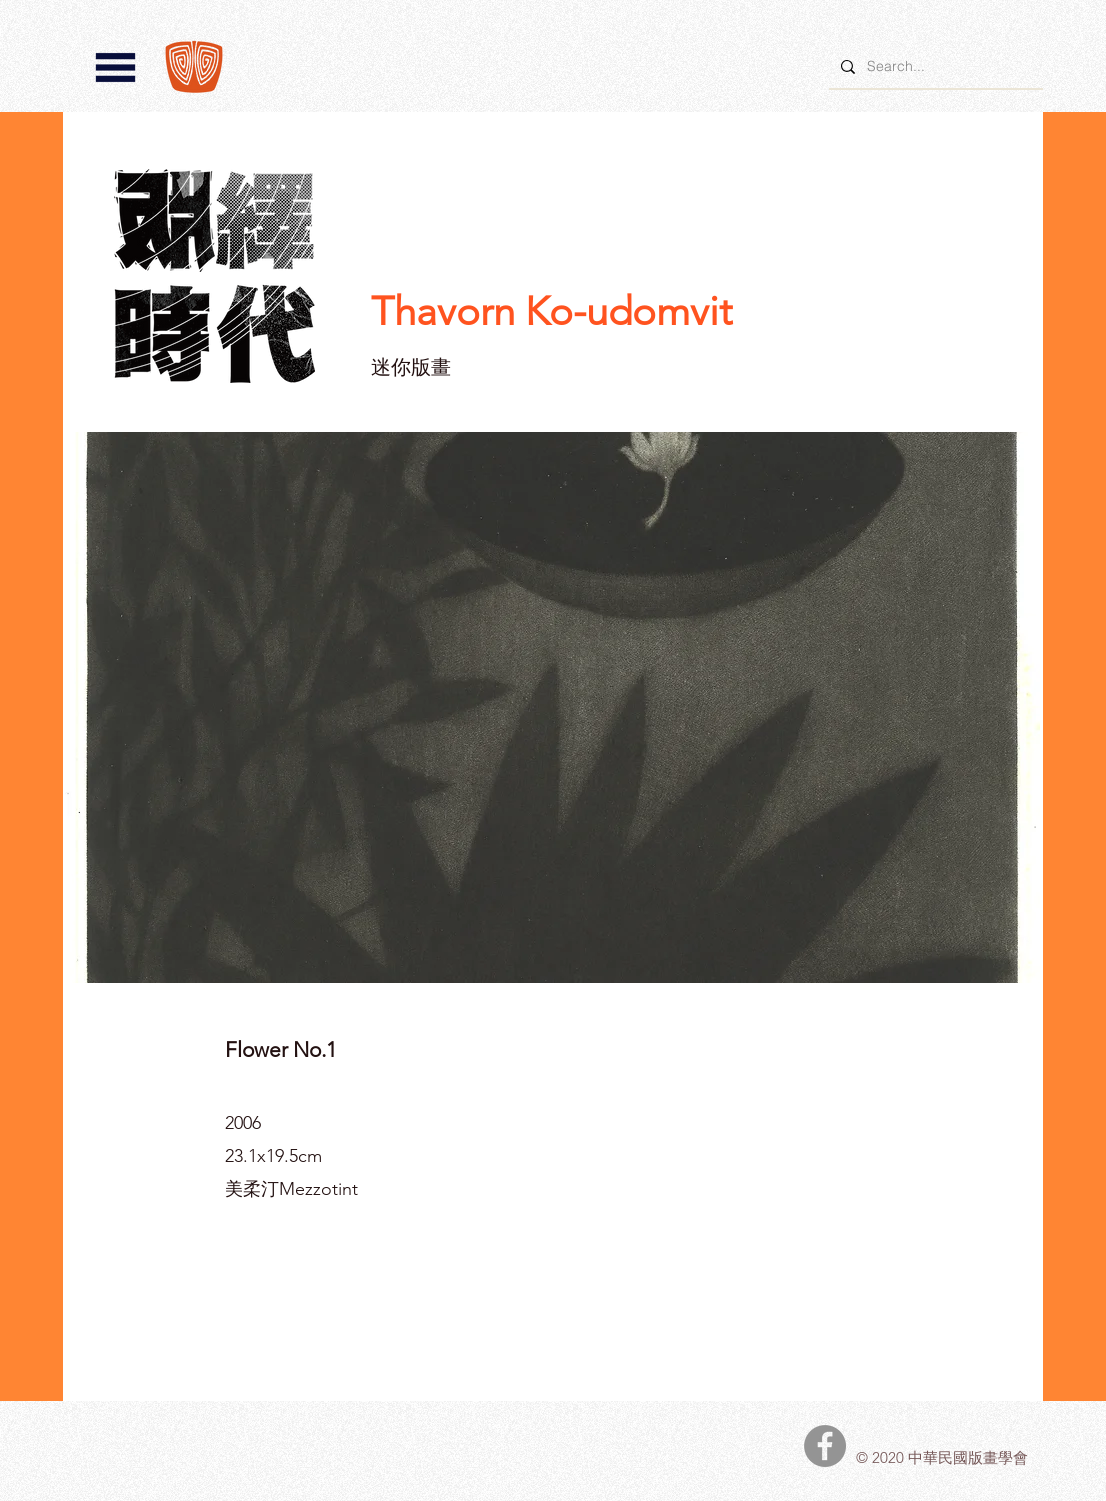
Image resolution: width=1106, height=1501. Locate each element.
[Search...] (934, 66)
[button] (115, 67)
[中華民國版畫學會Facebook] (825, 1446)
